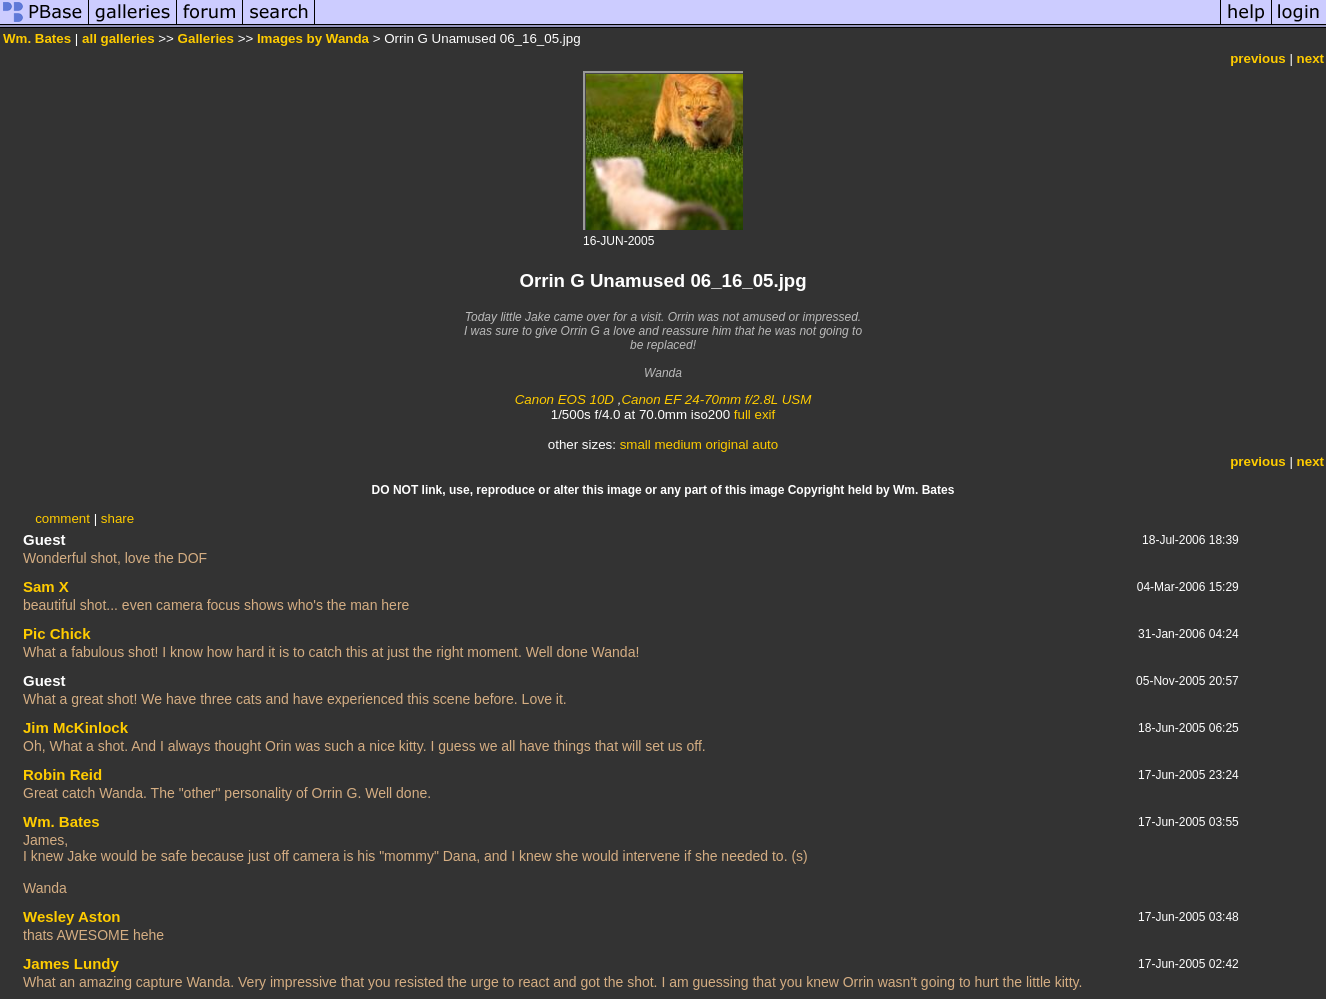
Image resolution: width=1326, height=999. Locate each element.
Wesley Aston (72, 916)
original (727, 444)
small (635, 444)
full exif (754, 414)
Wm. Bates (37, 38)
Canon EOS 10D (564, 399)
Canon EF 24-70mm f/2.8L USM (716, 399)
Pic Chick (57, 633)
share (117, 518)
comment (62, 518)
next (1310, 58)
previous (1258, 58)
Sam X (46, 586)
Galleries (206, 38)
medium (677, 444)
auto (765, 444)
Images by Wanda (313, 38)
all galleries (118, 38)
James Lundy (71, 963)
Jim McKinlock (75, 727)
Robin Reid (62, 774)
